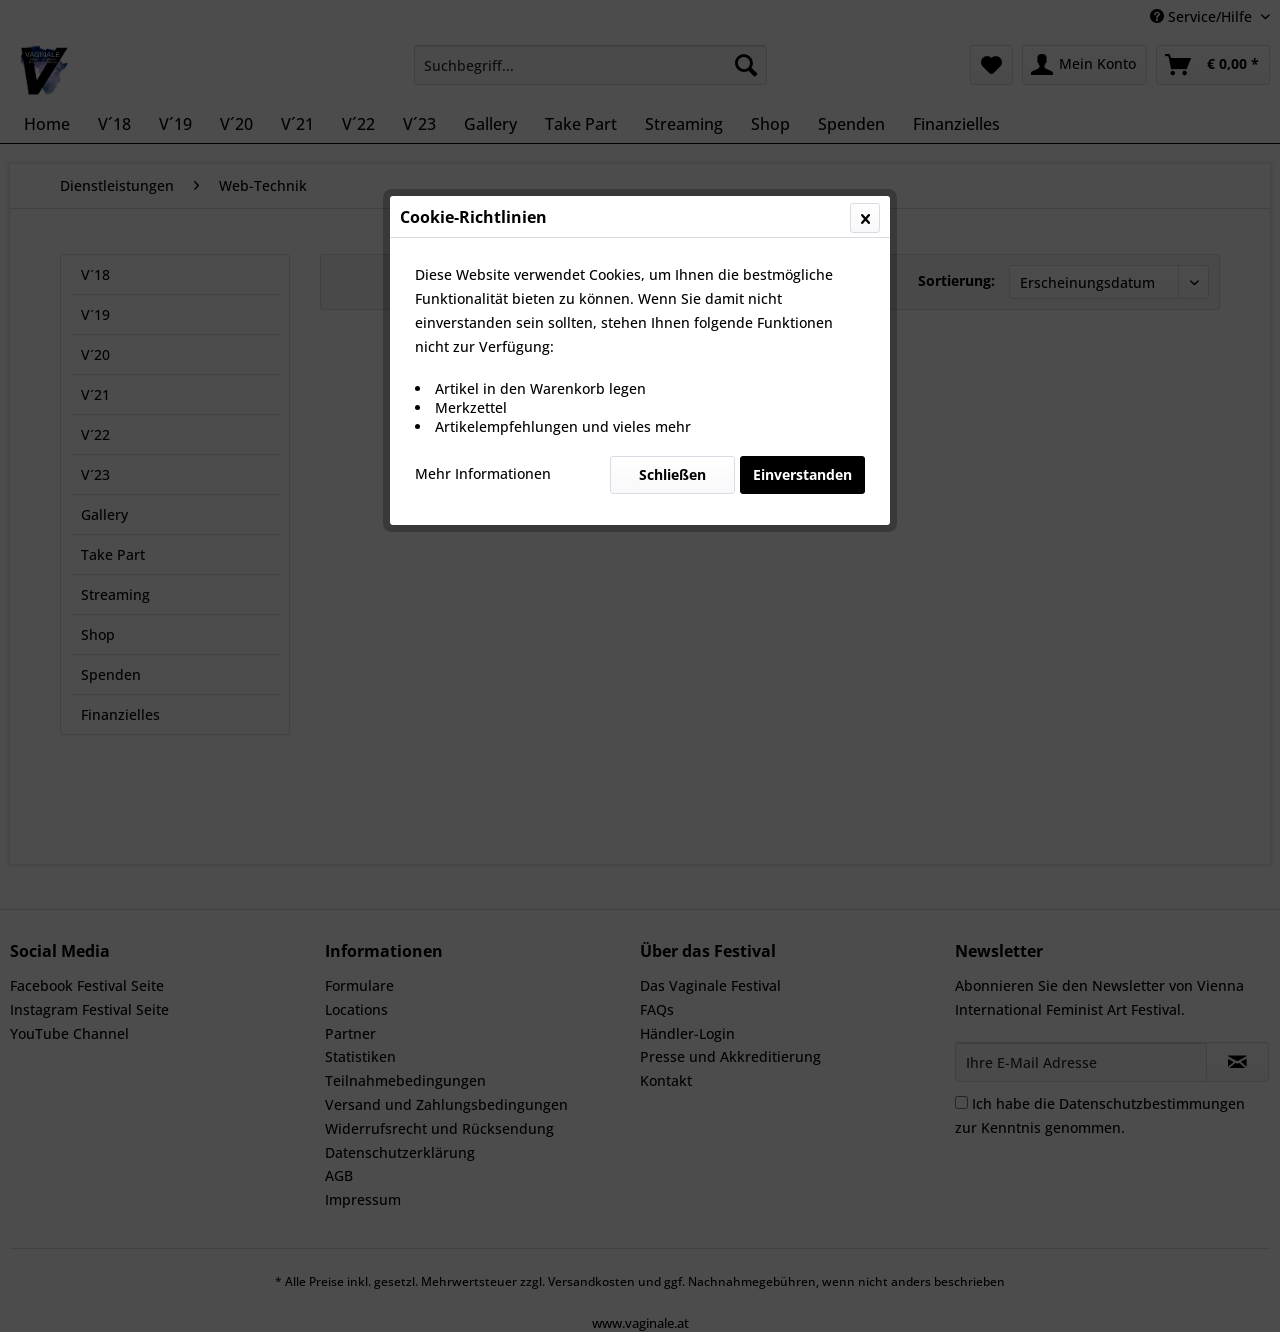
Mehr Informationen (483, 473)
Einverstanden (802, 474)
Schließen (672, 474)
